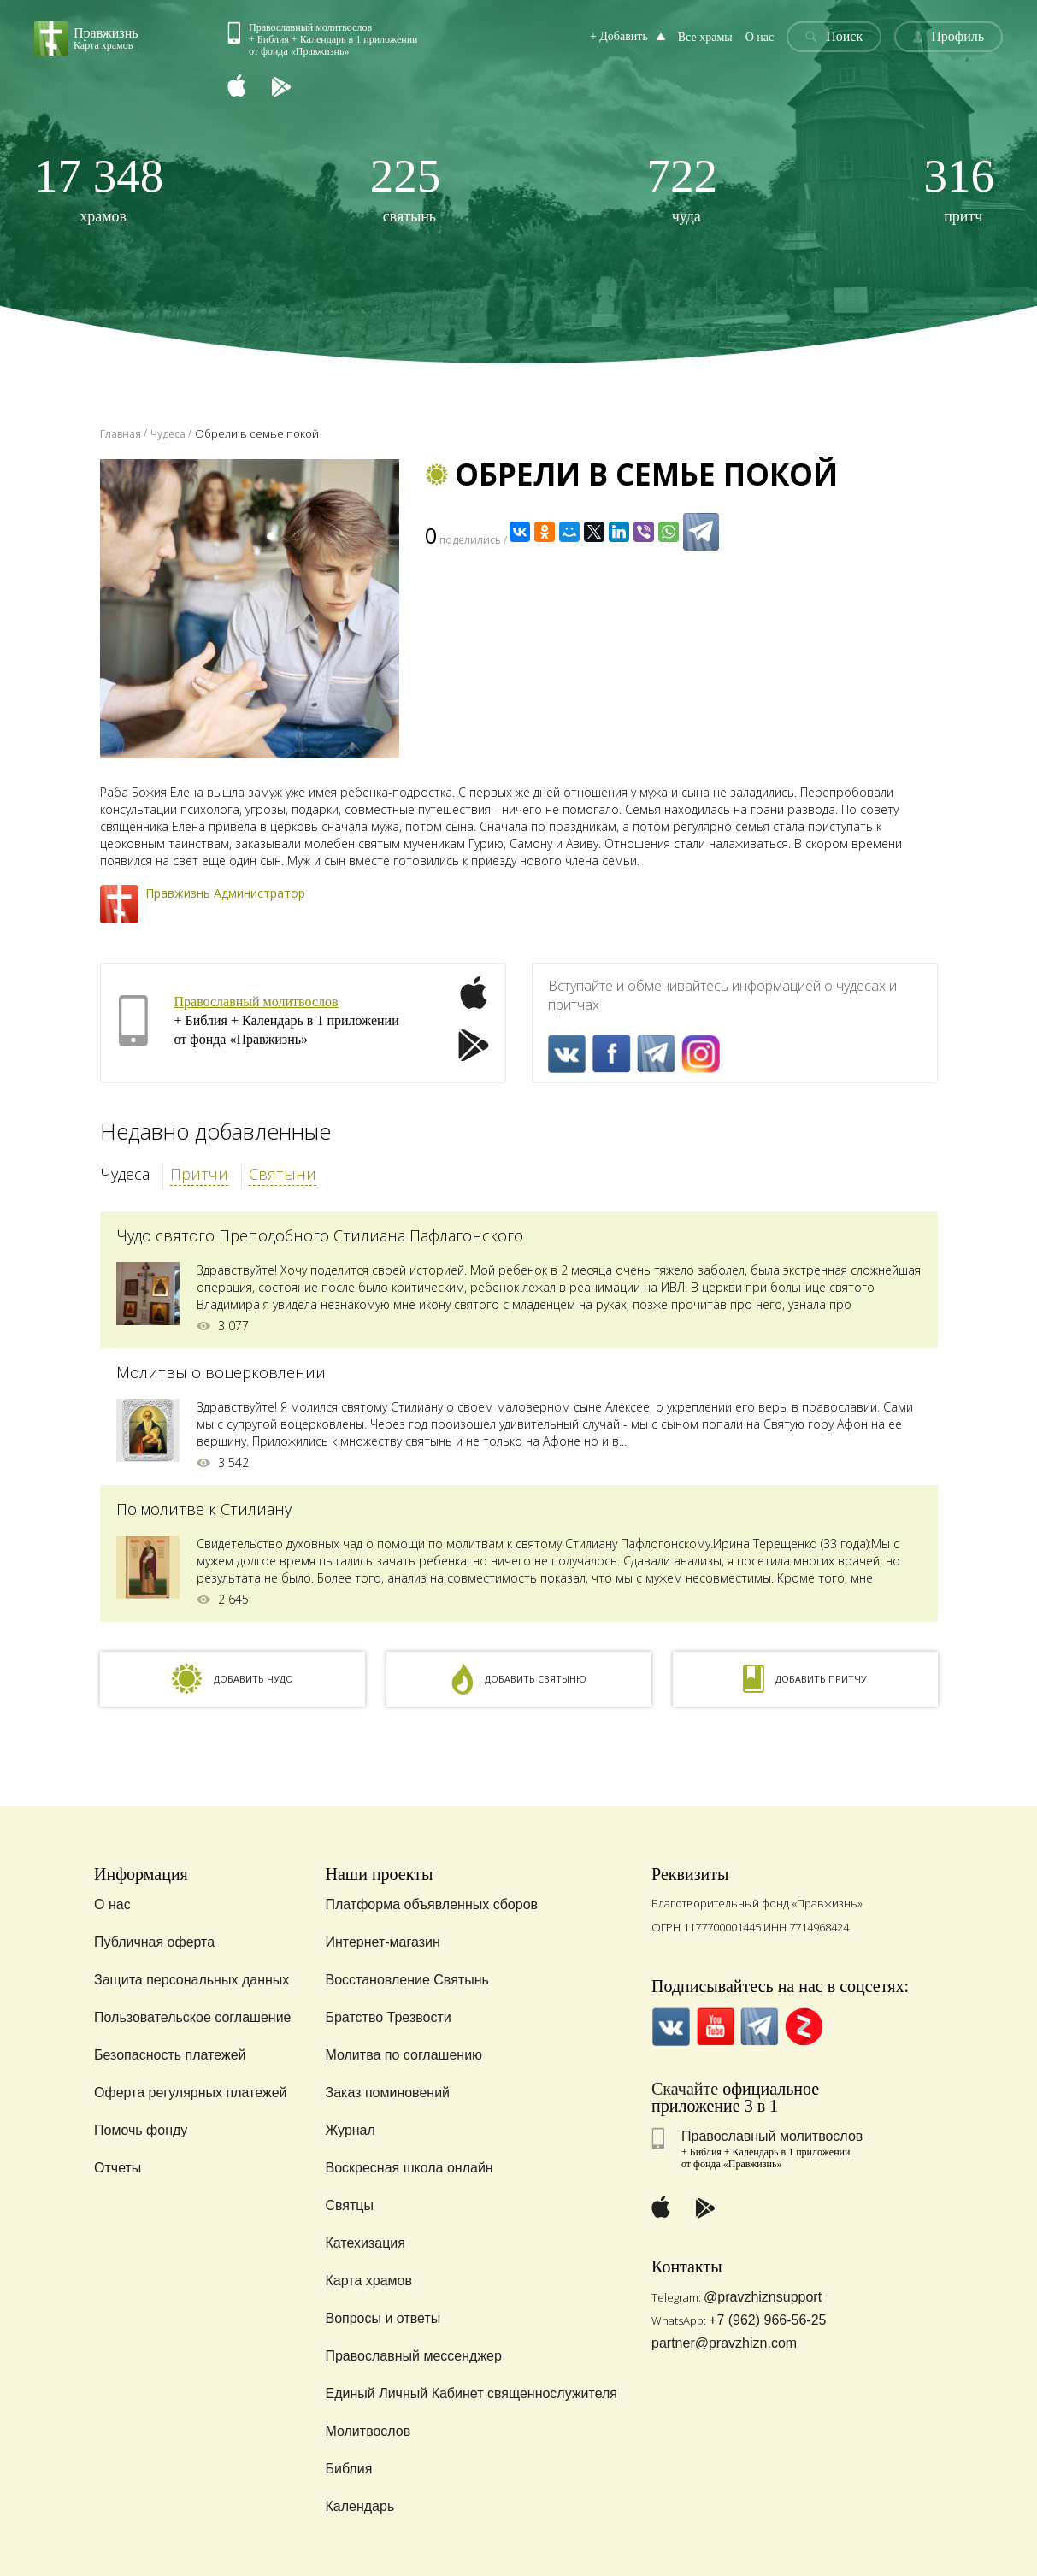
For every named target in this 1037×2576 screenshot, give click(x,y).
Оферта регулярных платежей (190, 2092)
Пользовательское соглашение (192, 2017)
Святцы (349, 2205)
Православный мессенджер (413, 2356)
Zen (804, 2026)
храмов (98, 188)
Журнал (349, 2130)
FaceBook (611, 1054)
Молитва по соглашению (403, 2055)
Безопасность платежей (169, 2055)
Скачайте (684, 2088)
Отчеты (117, 2167)
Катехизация (365, 2243)
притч (958, 188)
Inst (700, 1054)
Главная (120, 434)
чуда (682, 188)
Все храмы (705, 37)
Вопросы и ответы (382, 2318)
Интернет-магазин (382, 1942)
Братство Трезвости (388, 2017)
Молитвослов (367, 2431)
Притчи (199, 1174)
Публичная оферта (154, 1942)
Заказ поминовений (387, 2092)
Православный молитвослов (256, 1001)
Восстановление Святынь (406, 1979)
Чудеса (125, 1174)
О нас (760, 37)
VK (567, 1054)
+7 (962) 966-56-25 (767, 2320)
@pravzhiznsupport (763, 2297)
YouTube (715, 2026)
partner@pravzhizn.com (724, 2343)
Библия (348, 2468)
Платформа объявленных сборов (431, 1904)
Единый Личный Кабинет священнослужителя (471, 2393)
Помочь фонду (140, 2130)
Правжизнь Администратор (225, 893)
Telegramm (656, 1054)
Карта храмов (368, 2280)
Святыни (282, 1174)
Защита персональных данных (191, 1979)
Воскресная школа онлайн (408, 2167)
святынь (405, 188)
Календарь (359, 2506)
